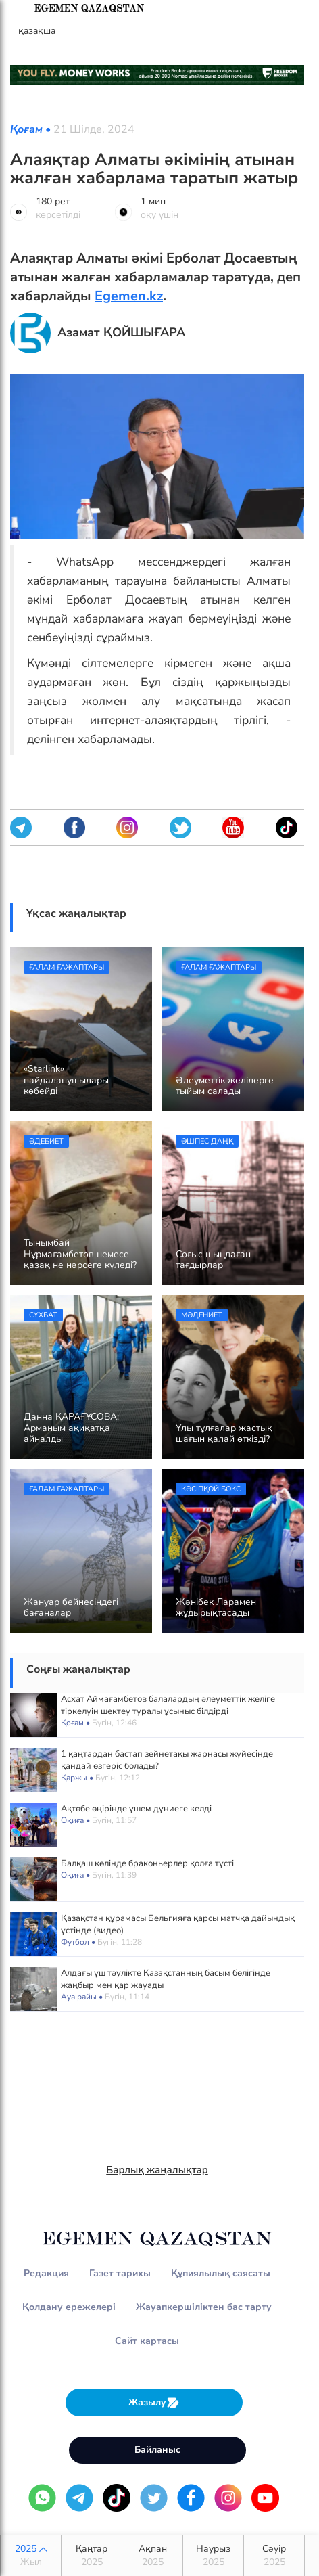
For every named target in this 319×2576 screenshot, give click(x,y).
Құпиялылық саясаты (220, 2273)
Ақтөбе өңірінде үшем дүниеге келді (136, 1809)
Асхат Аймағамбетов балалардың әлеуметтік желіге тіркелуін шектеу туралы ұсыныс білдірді (168, 1705)
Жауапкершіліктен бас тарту (204, 2307)
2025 (30, 2555)
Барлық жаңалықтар (157, 2170)
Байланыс (157, 2449)
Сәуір (274, 2555)
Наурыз (213, 2555)
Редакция (46, 2273)
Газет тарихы (120, 2273)
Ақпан (152, 2555)
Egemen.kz (129, 296)
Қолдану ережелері (69, 2307)
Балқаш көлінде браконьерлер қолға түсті (147, 1863)
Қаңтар (91, 2555)
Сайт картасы (147, 2340)
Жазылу (154, 2402)
